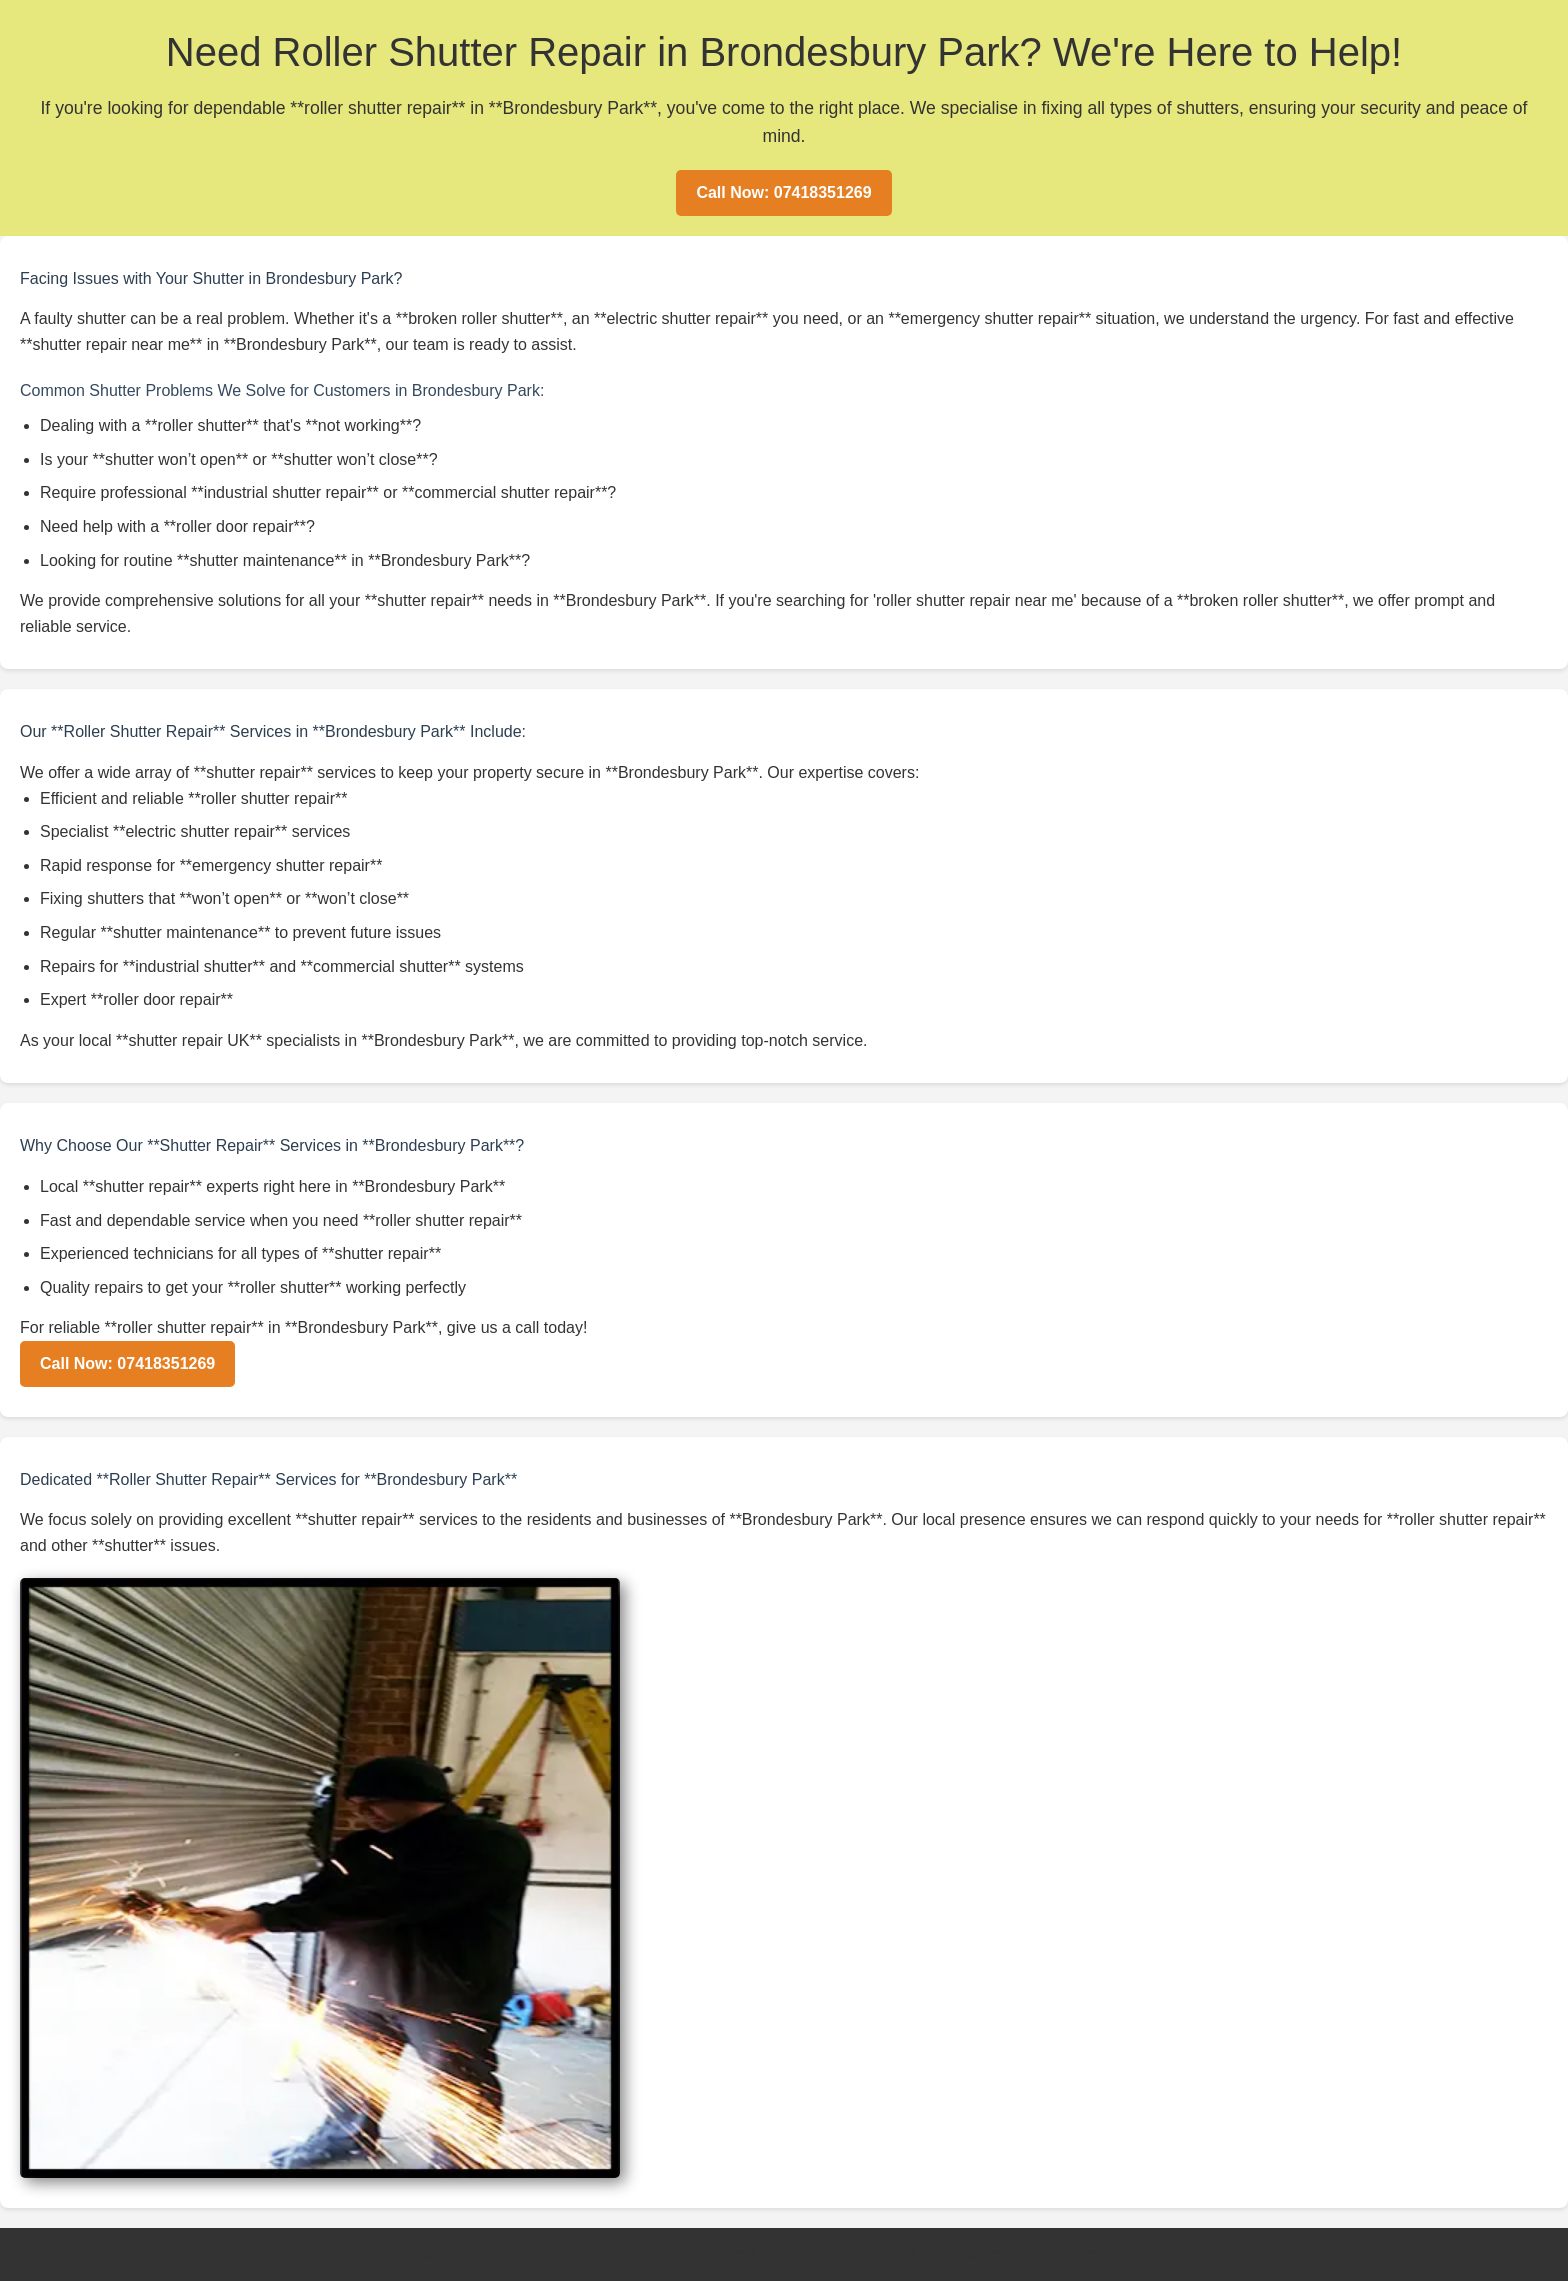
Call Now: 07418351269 (783, 192)
